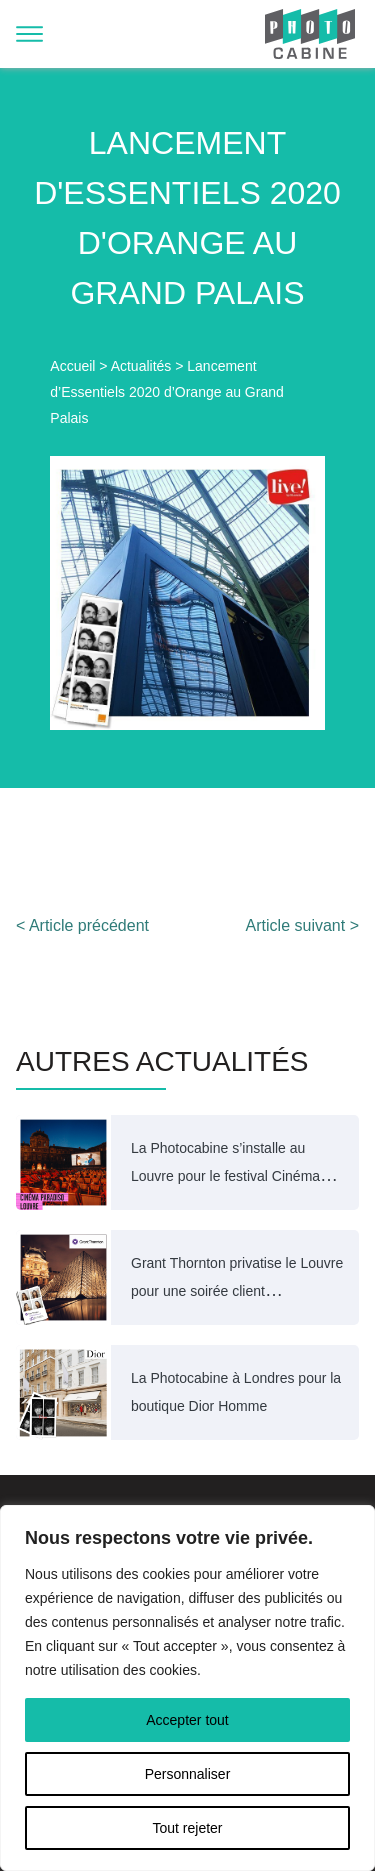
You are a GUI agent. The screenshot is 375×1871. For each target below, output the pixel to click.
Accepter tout (187, 1720)
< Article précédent (82, 925)
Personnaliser (188, 1774)
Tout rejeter (187, 1828)
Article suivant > (302, 925)
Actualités (141, 366)
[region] (187, 1688)
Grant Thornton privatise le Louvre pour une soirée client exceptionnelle (237, 1291)
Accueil (72, 366)
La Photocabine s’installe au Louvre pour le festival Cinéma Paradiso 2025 (225, 1176)
